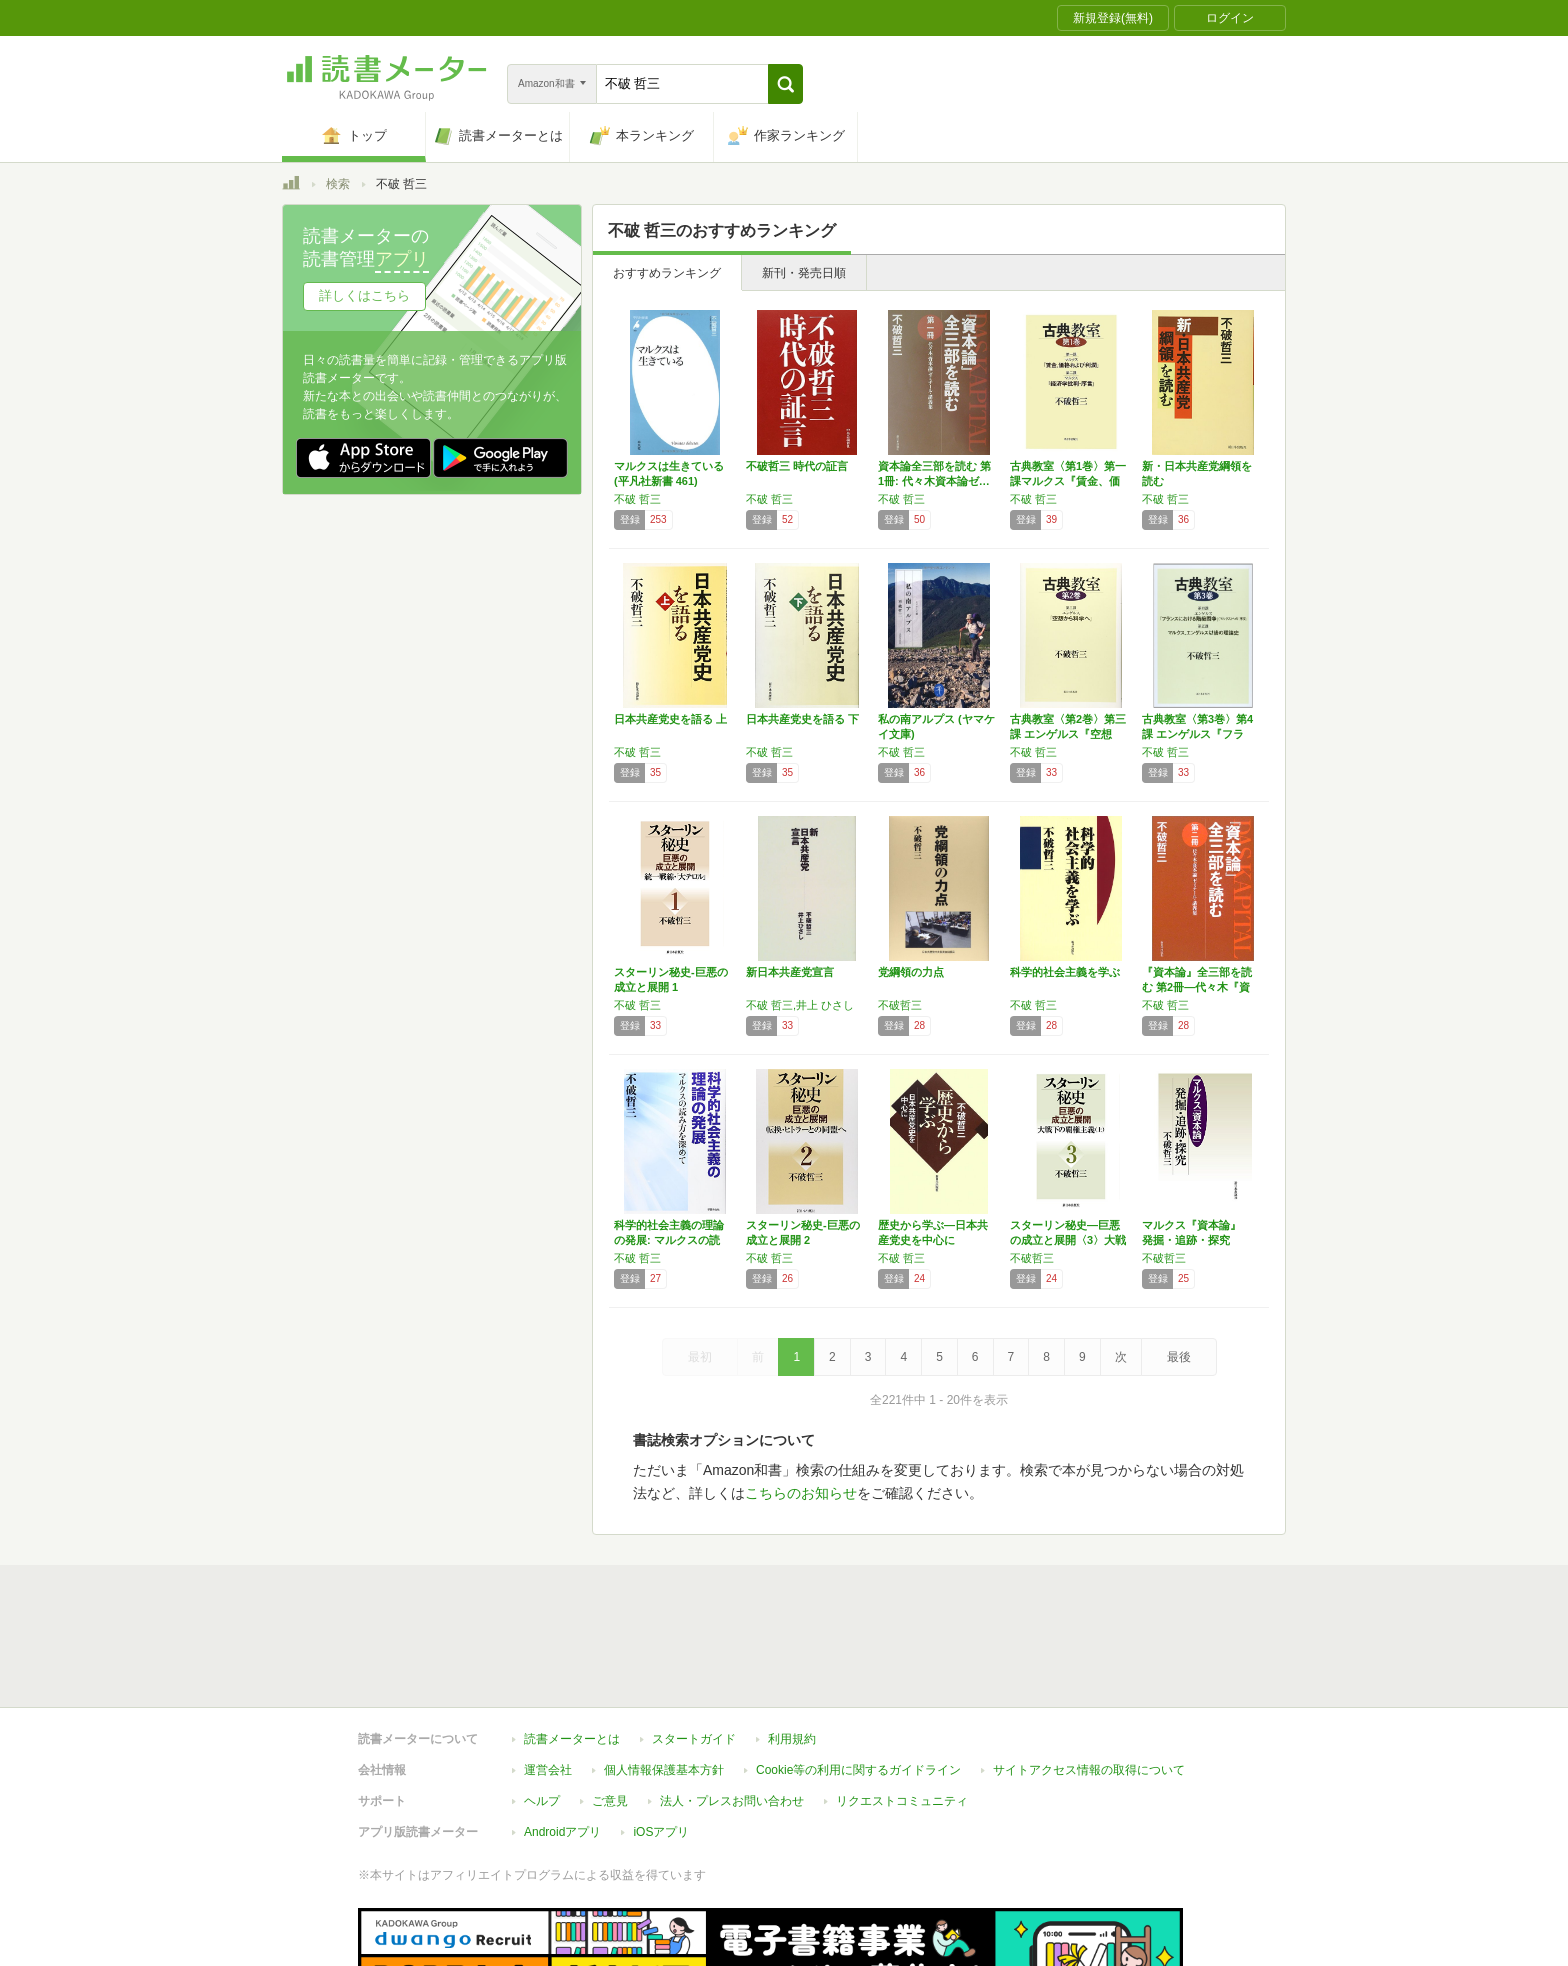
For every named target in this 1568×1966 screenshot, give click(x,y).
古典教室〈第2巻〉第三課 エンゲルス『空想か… (1068, 734)
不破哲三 (900, 1005)
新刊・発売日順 (804, 273)
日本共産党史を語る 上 (670, 719)
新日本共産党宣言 (790, 972)
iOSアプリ (661, 1740)
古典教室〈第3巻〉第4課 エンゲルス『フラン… (1197, 734)
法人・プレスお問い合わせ (732, 1709)
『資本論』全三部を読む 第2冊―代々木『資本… (1197, 987)
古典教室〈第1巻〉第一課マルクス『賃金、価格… (1068, 481)
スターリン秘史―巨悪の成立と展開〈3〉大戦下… (1068, 1240)
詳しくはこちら (364, 295)
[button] (785, 84)
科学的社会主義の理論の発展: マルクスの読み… (669, 1240)
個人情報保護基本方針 (664, 1678)
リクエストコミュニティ (902, 1709)
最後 (1179, 1357)
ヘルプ (542, 1709)
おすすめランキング (667, 273)
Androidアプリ (562, 1740)
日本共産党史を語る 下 (802, 719)
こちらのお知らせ (801, 1493)
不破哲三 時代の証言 (797, 466)
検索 (338, 184)
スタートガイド (694, 1647)
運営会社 (548, 1678)
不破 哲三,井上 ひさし (800, 1005)
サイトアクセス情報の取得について (1089, 1678)
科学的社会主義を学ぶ (1065, 972)
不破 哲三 (637, 499)
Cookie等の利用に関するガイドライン (858, 1678)
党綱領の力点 (911, 972)
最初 (700, 1357)
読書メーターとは (572, 1647)
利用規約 (792, 1647)
